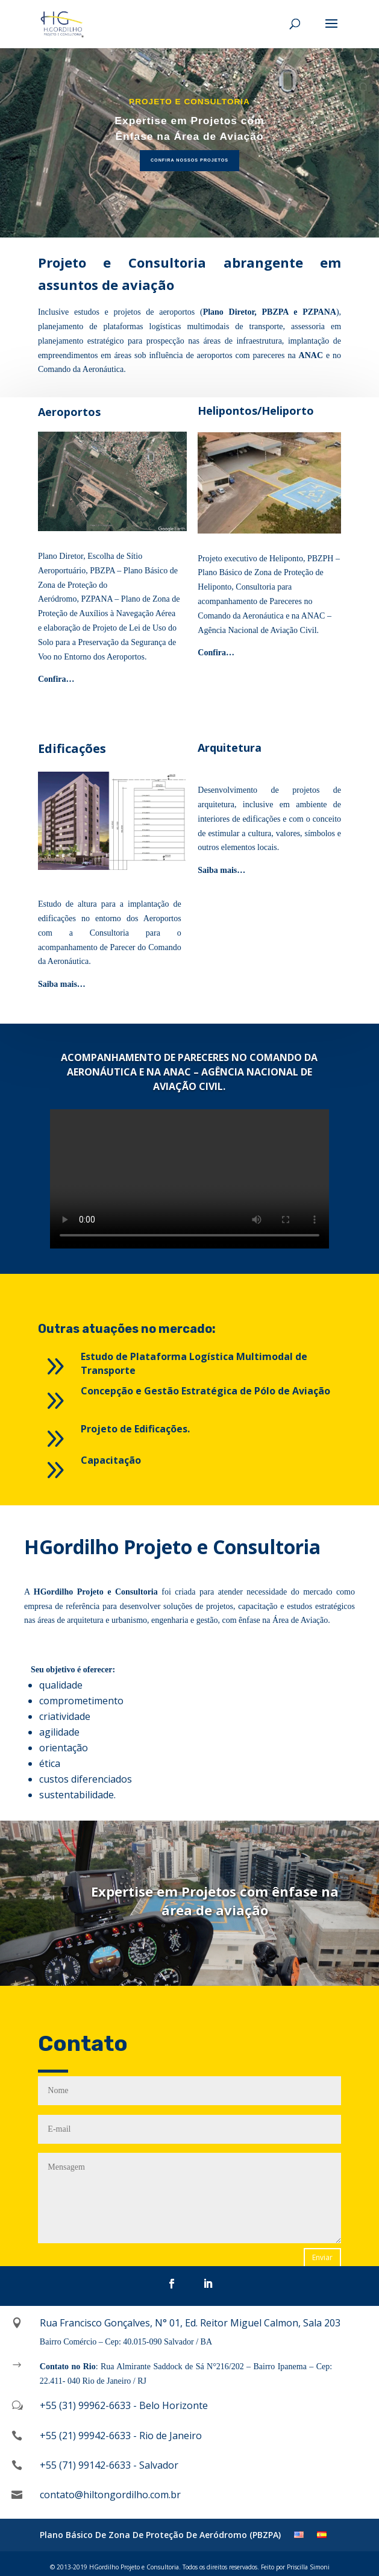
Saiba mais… (221, 870)
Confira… (56, 679)
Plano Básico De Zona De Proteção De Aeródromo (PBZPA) (160, 2534)
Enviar (322, 2257)
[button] (189, 143)
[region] (189, 143)
